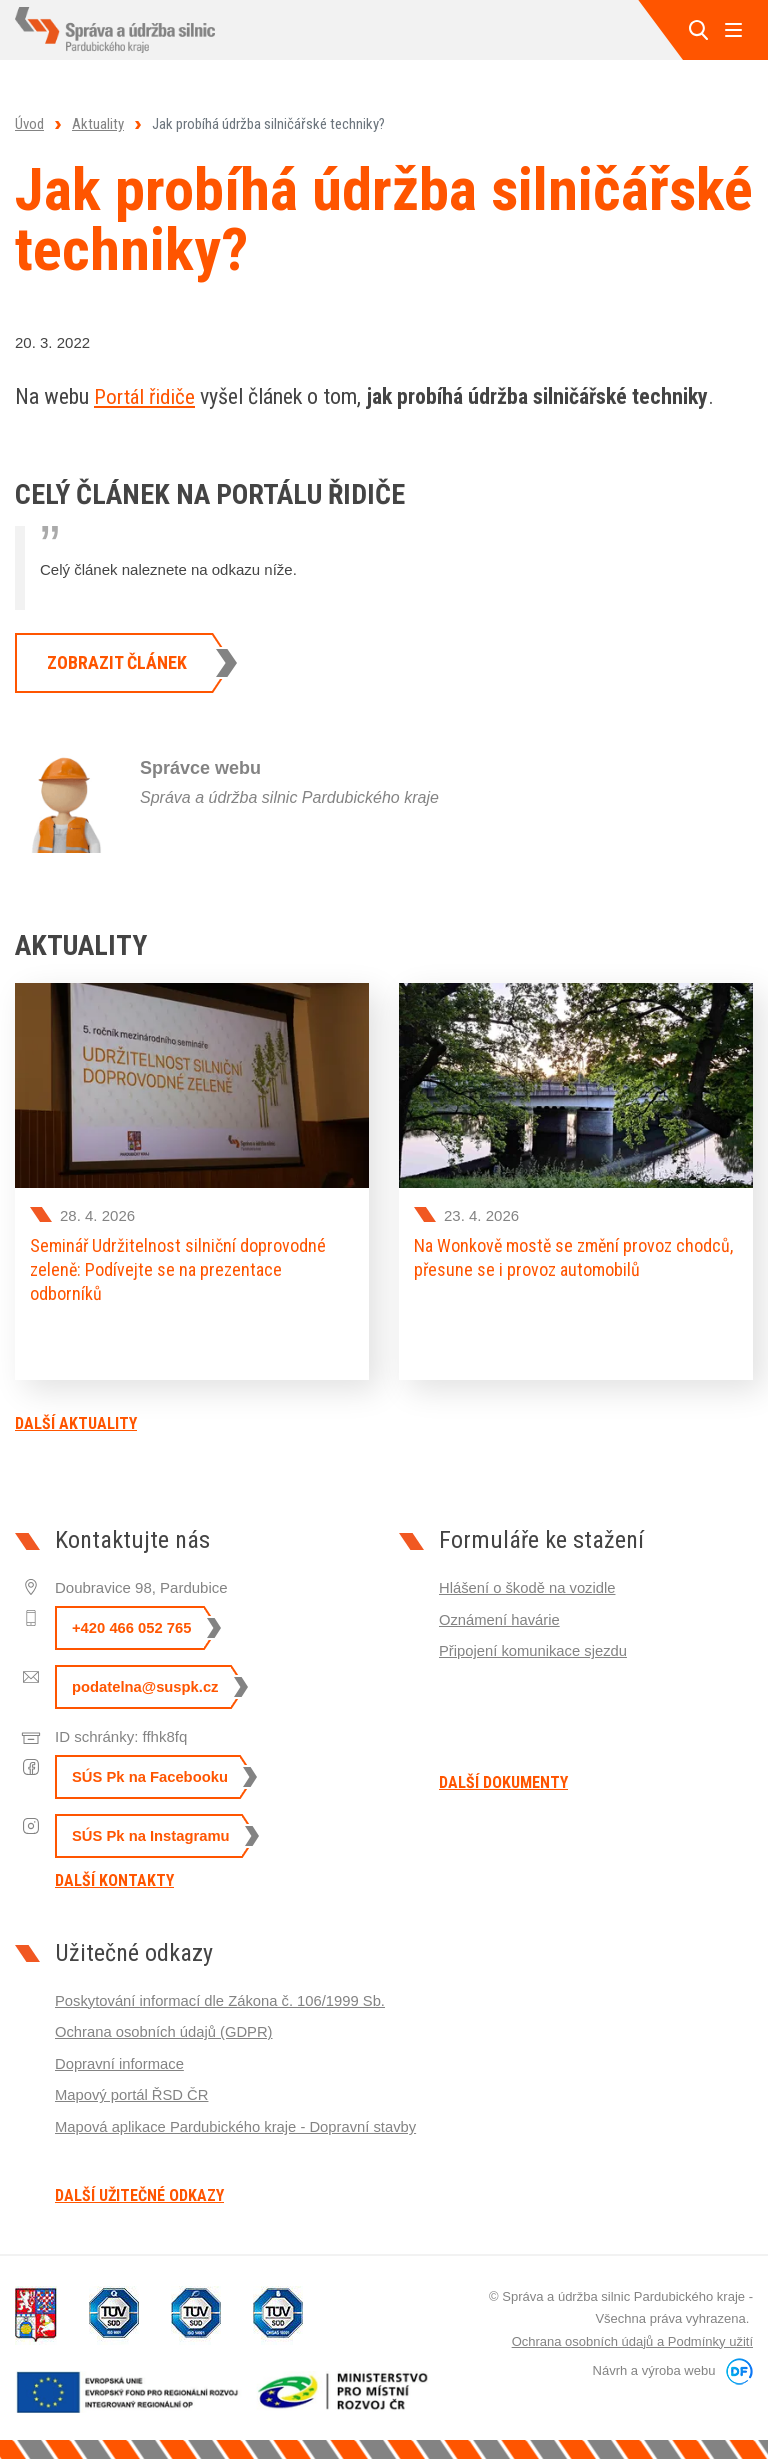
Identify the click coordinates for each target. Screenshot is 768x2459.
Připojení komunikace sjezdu (534, 1646)
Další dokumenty (503, 1780)
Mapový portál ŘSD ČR (133, 2089)
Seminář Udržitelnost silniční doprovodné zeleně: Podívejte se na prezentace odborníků (178, 1270)
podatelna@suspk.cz (146, 1684)
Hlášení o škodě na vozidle (528, 1584)
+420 (132, 1625)
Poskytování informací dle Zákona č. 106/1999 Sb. (222, 1996)
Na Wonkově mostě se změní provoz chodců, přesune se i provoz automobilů (573, 1257)
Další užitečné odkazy (139, 2192)
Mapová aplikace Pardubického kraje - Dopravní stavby (238, 2120)
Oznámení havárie (500, 1615)
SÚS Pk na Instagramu (152, 1833)
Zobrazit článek (117, 662)
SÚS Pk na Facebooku (151, 1774)
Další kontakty (114, 1878)
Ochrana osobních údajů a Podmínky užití (632, 2337)
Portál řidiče (147, 396)
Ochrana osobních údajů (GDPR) (165, 2027)
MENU (733, 30)
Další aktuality (76, 1420)
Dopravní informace (120, 2058)
